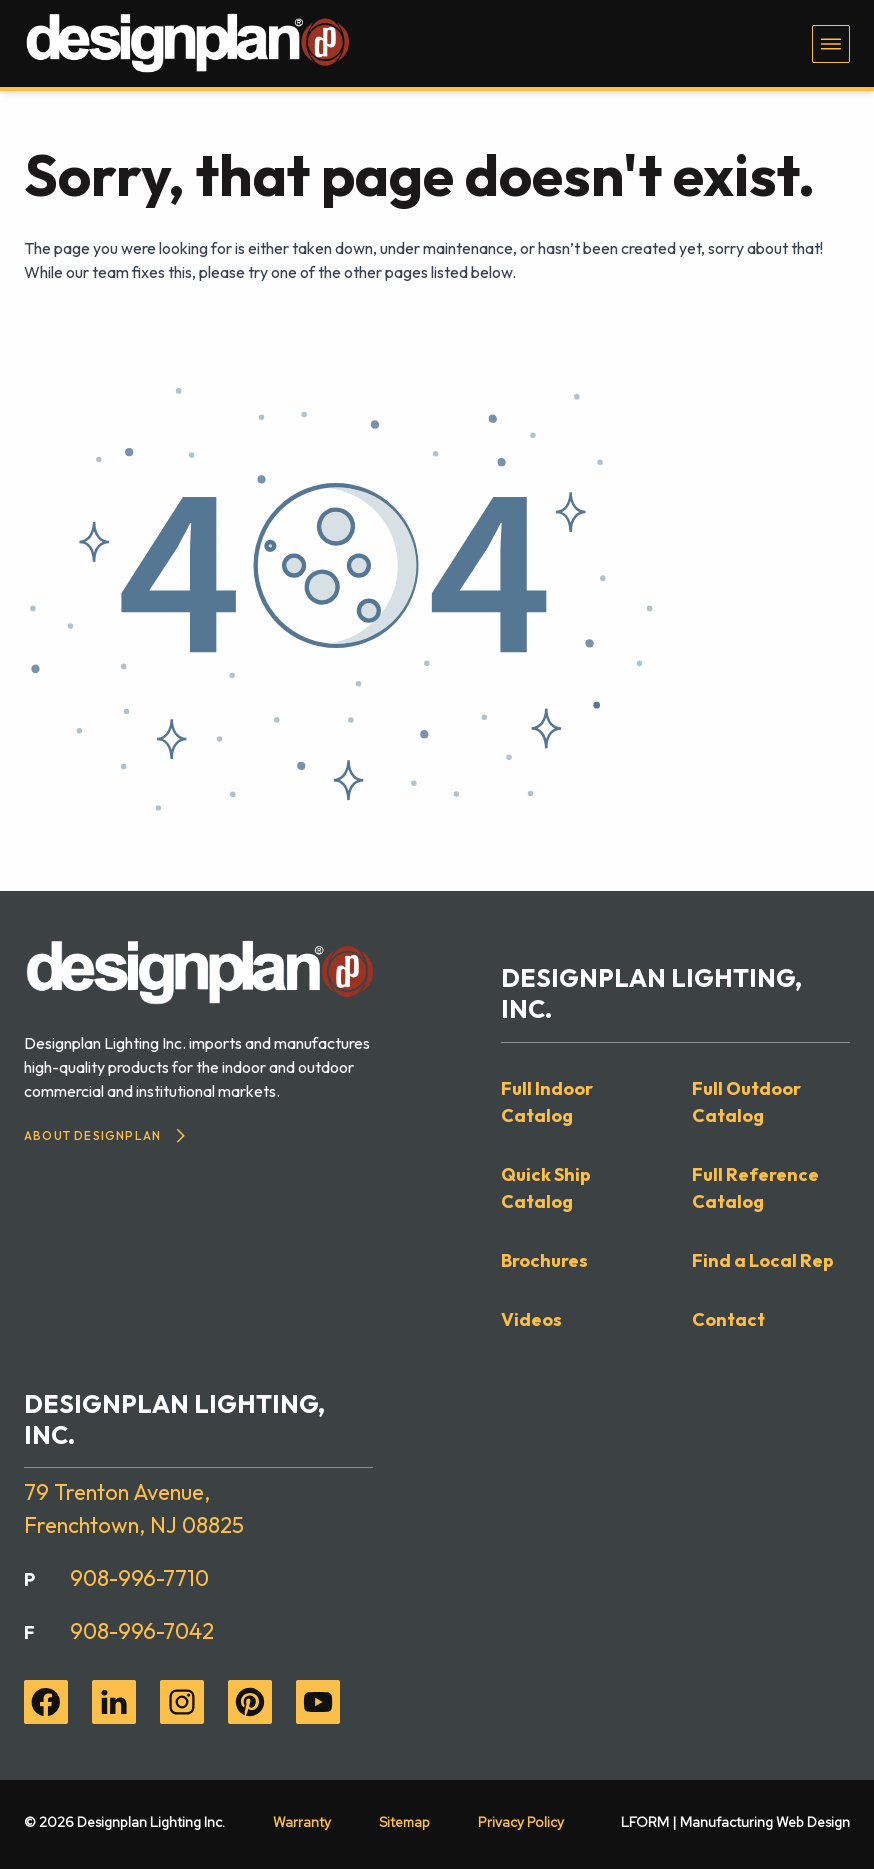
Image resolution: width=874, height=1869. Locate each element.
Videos (531, 1319)
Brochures (544, 1260)
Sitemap (404, 1822)
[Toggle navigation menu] (831, 44)
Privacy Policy (521, 1822)
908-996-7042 (142, 1631)
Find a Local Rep (763, 1260)
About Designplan (104, 1135)
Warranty (302, 1822)
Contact (728, 1319)
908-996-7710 (139, 1578)
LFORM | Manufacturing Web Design (735, 1822)
